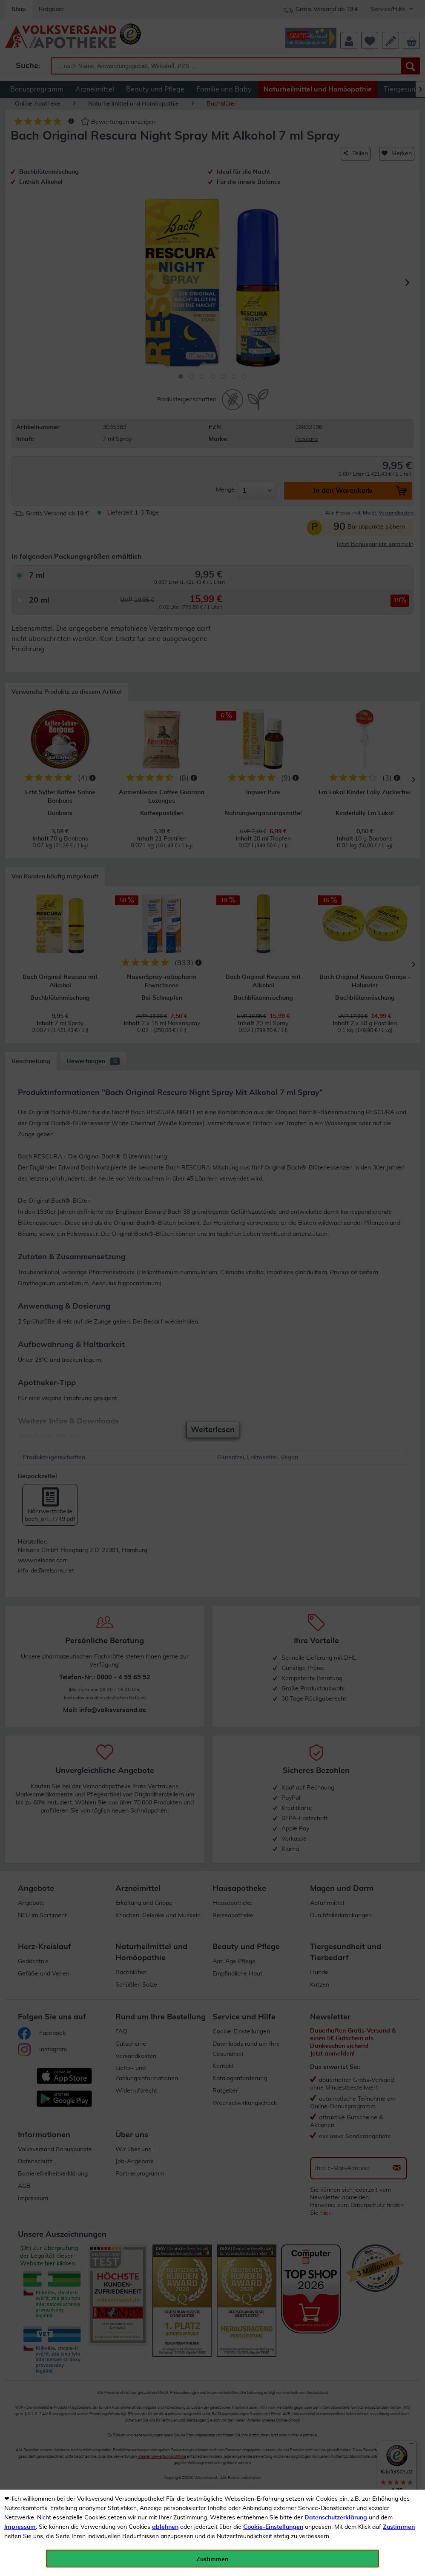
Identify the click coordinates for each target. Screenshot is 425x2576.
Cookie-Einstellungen (273, 2527)
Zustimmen (399, 2527)
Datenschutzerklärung (335, 2518)
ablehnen (165, 2527)
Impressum (20, 2527)
